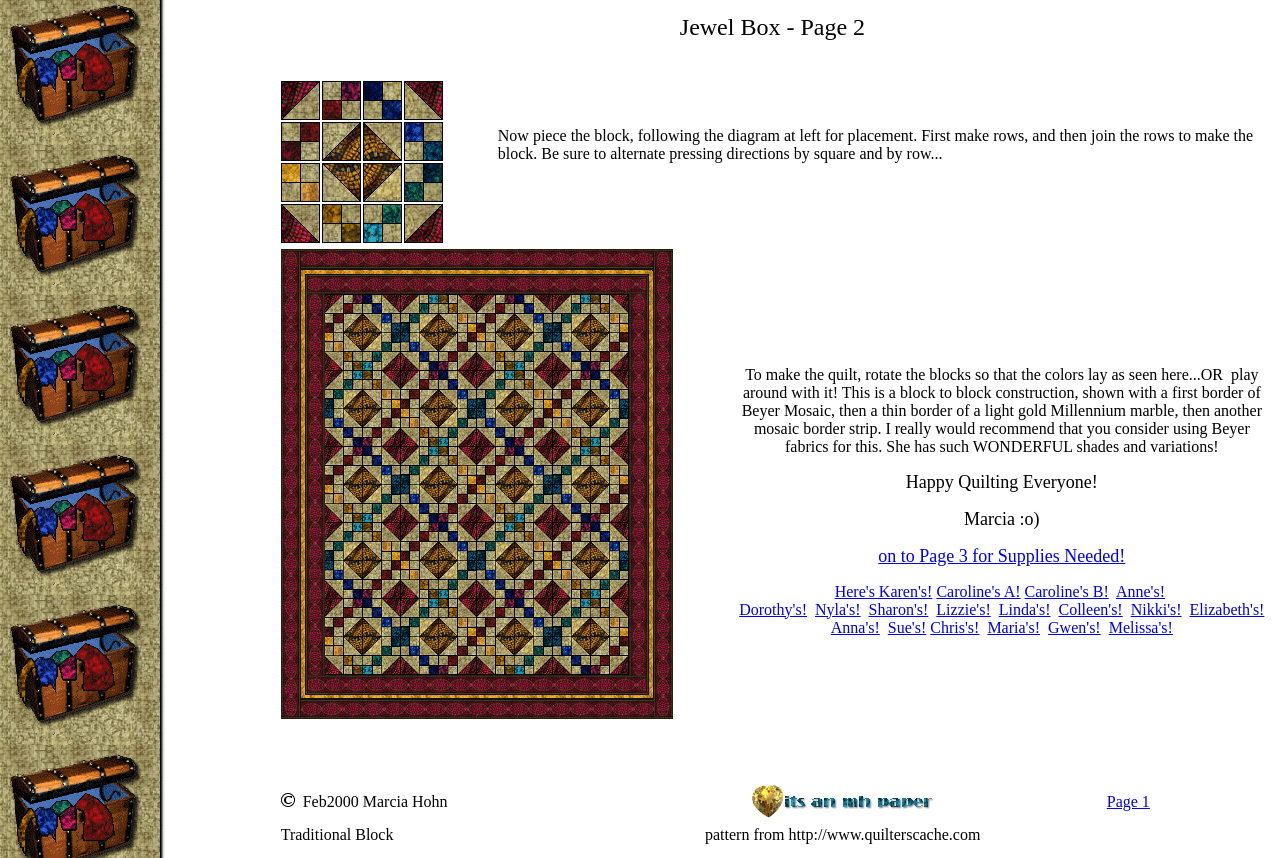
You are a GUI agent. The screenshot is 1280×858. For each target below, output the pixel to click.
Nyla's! (838, 609)
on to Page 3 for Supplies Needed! (1001, 556)
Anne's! (1140, 591)
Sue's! (907, 627)
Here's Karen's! (884, 591)
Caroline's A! (978, 591)
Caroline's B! (1067, 591)
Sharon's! (899, 609)
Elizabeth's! (1227, 609)
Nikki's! (1156, 609)
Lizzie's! (963, 609)
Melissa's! (1141, 627)
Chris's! (954, 627)
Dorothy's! (773, 609)
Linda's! (1025, 609)
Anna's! (855, 627)
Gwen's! (1074, 627)
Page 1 (1128, 801)
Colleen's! (1090, 609)
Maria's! (1013, 627)
